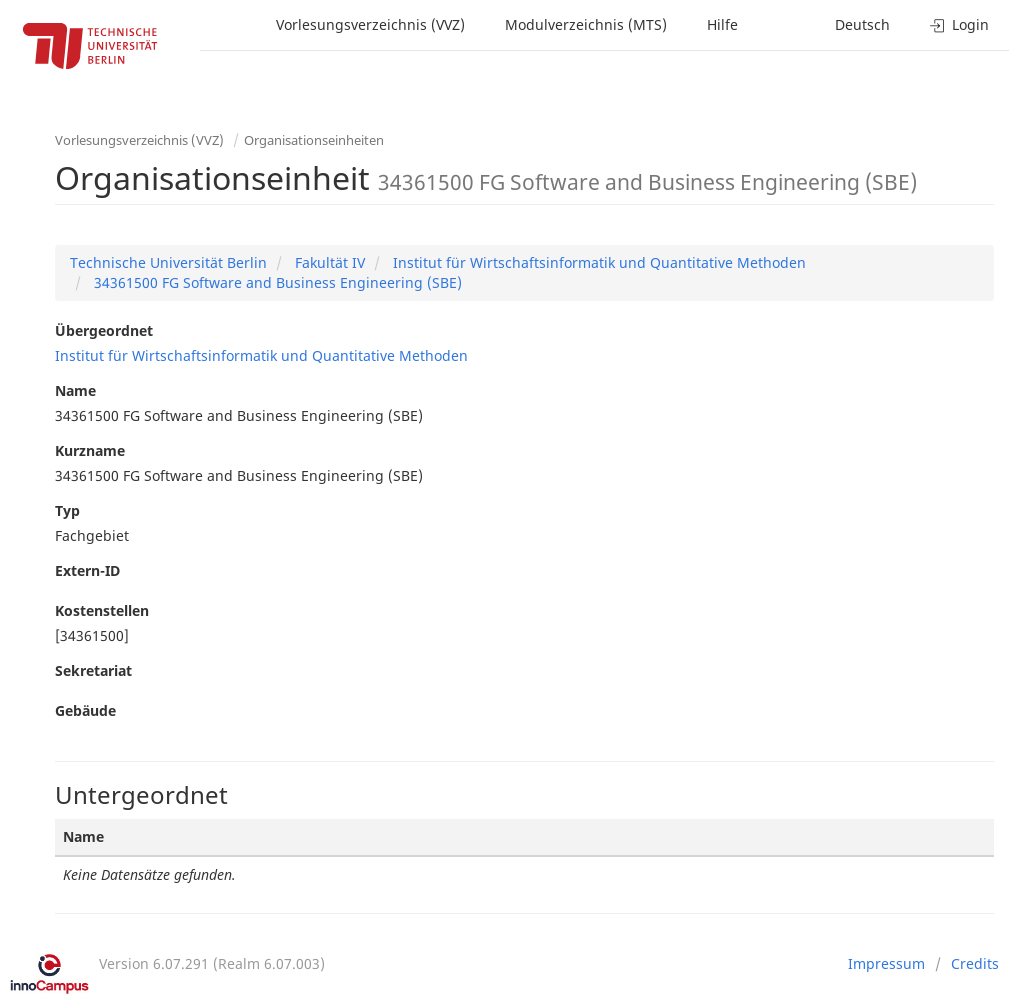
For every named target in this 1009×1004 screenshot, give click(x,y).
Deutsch (862, 24)
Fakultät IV (328, 262)
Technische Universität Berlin (168, 262)
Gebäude (85, 710)
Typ (67, 510)
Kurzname (90, 450)
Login (959, 24)
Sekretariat (93, 670)
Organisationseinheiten (314, 140)
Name (75, 390)
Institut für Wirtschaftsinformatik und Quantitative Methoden (597, 262)
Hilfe (722, 24)
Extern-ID (87, 570)
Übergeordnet (104, 330)
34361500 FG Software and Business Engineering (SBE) (276, 282)
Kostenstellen (102, 610)
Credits (975, 963)
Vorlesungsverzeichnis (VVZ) (370, 24)
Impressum (886, 963)
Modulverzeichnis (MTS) (586, 24)
